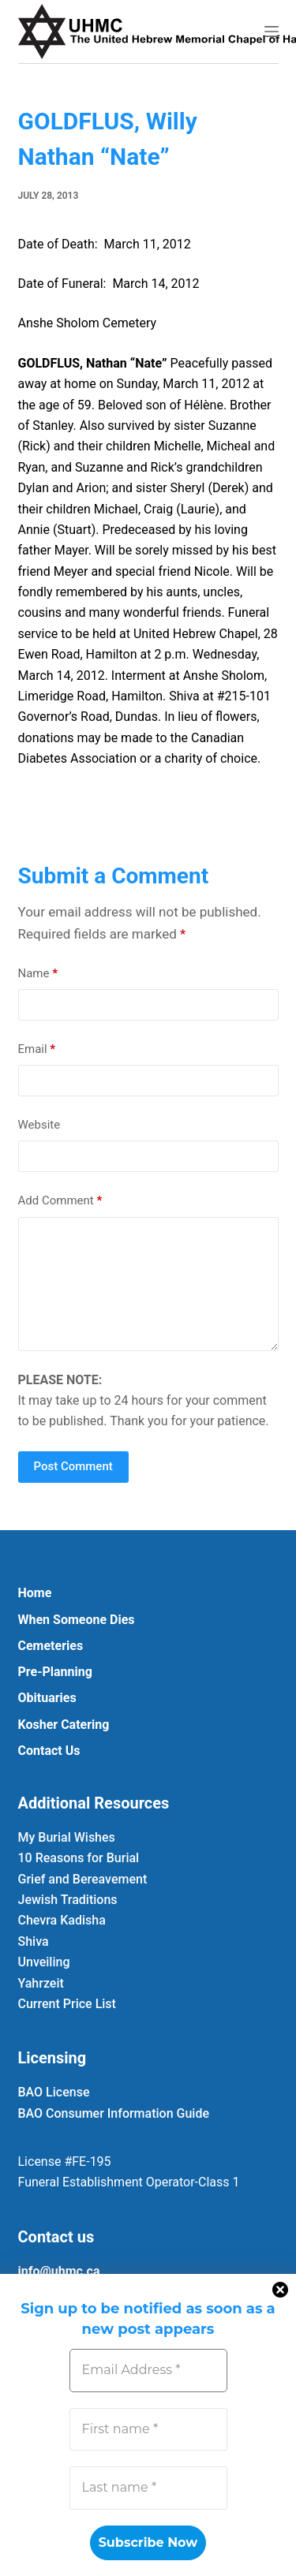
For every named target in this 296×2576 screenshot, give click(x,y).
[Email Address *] (148, 2370)
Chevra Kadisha (62, 1920)
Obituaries (47, 1697)
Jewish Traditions (68, 1899)
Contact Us (49, 1750)
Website (39, 1125)
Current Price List (67, 2003)
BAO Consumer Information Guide (114, 2113)
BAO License (54, 2092)
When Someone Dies (76, 1619)
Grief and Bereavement (83, 1879)
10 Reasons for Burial (79, 1857)
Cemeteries (51, 1645)
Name (38, 974)
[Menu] (271, 31)
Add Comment (60, 1201)
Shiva (33, 1941)
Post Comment (73, 1466)
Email (37, 1049)
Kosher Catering (64, 1724)
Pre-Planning (55, 1671)
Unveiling (44, 1961)
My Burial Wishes (66, 1837)
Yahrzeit (41, 1983)
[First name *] (148, 2429)
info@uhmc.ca (59, 2271)
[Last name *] (148, 2487)
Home (35, 1592)
